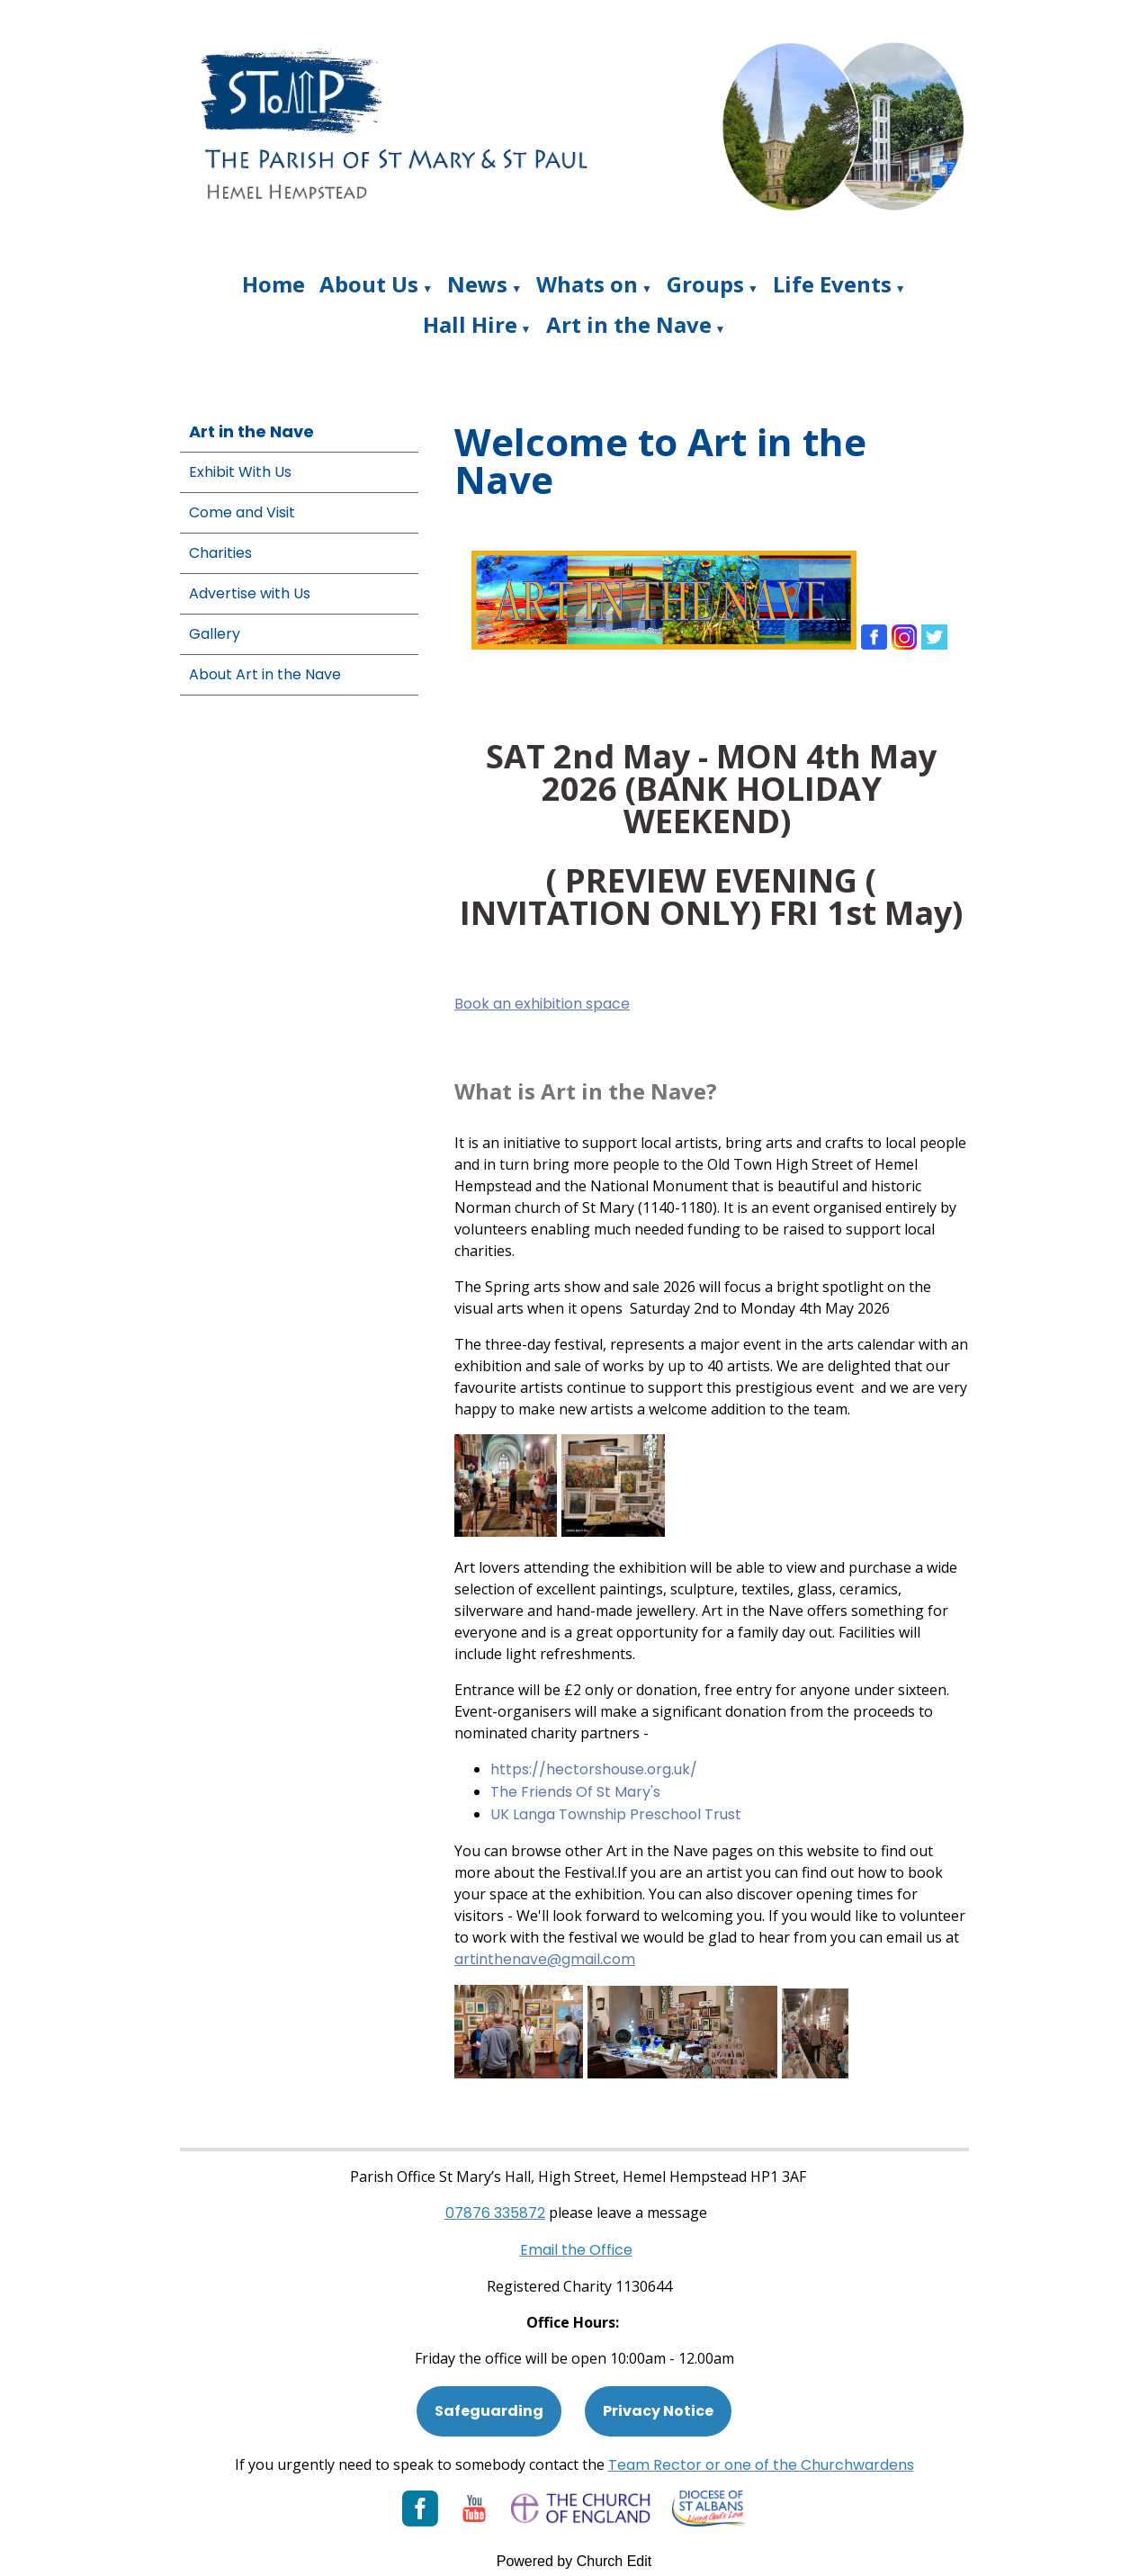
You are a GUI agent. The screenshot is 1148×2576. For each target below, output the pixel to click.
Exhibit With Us (240, 472)
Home (273, 284)
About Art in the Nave (265, 674)
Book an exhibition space (542, 1003)
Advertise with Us (249, 593)
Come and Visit (242, 512)
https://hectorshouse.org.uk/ (593, 1769)
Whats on (587, 284)
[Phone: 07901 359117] (495, 2213)
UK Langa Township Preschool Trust (617, 1814)
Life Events (832, 284)
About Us (368, 284)
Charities (220, 553)
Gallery (214, 634)
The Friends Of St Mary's (575, 1792)
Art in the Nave (629, 324)
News (477, 284)
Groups (705, 284)
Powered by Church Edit (574, 2561)
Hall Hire (470, 324)
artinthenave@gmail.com (544, 1959)
